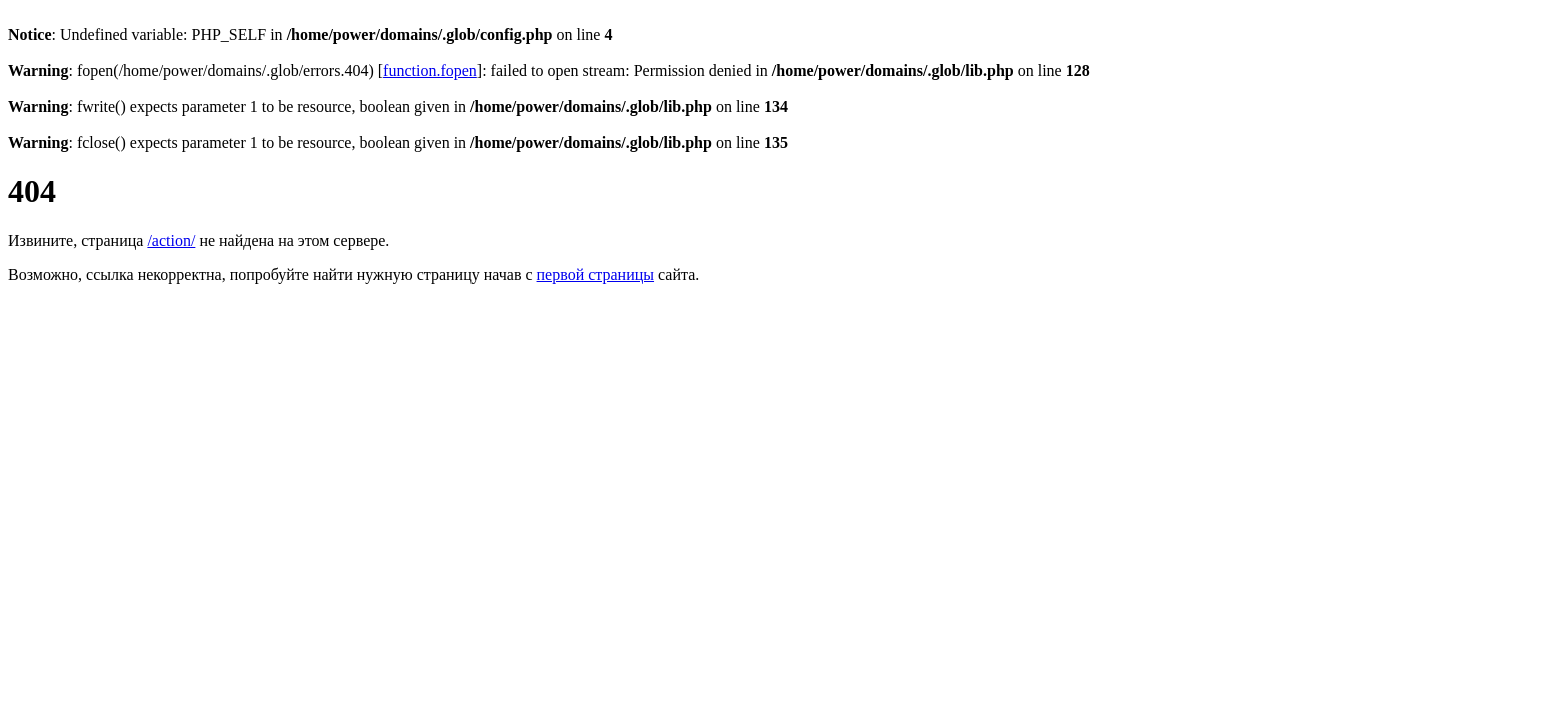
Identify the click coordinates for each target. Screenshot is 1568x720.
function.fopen (430, 70)
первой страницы (596, 274)
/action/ (171, 240)
